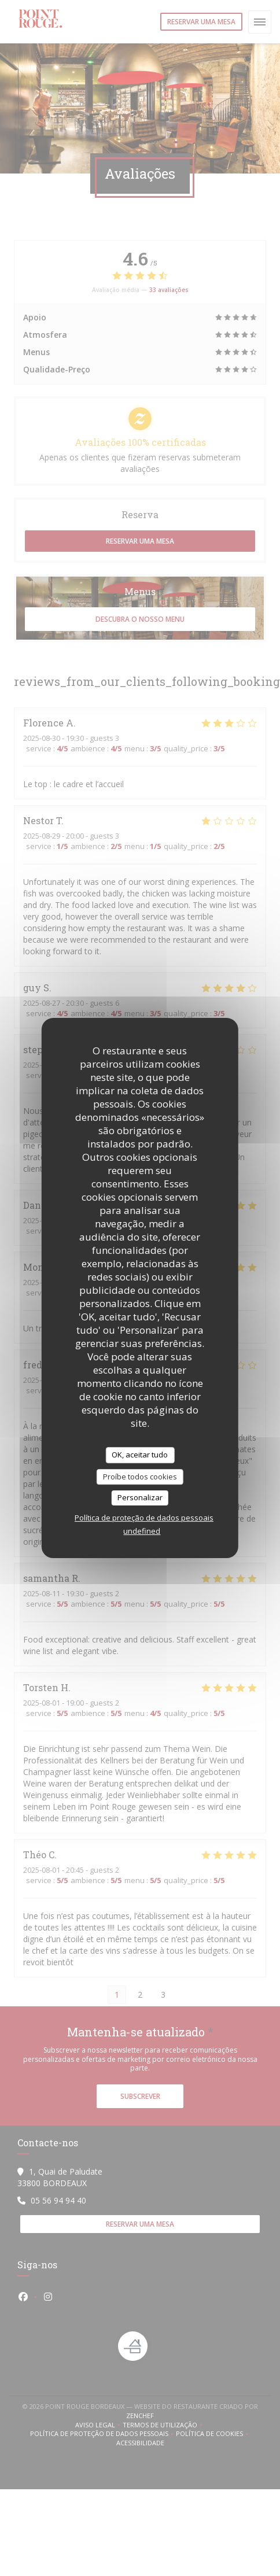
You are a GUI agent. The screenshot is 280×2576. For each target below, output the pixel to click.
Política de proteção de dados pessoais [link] (144, 1517)
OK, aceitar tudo (140, 1454)
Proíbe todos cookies (140, 1476)
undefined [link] (141, 1531)
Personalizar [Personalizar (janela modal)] (140, 1497)
